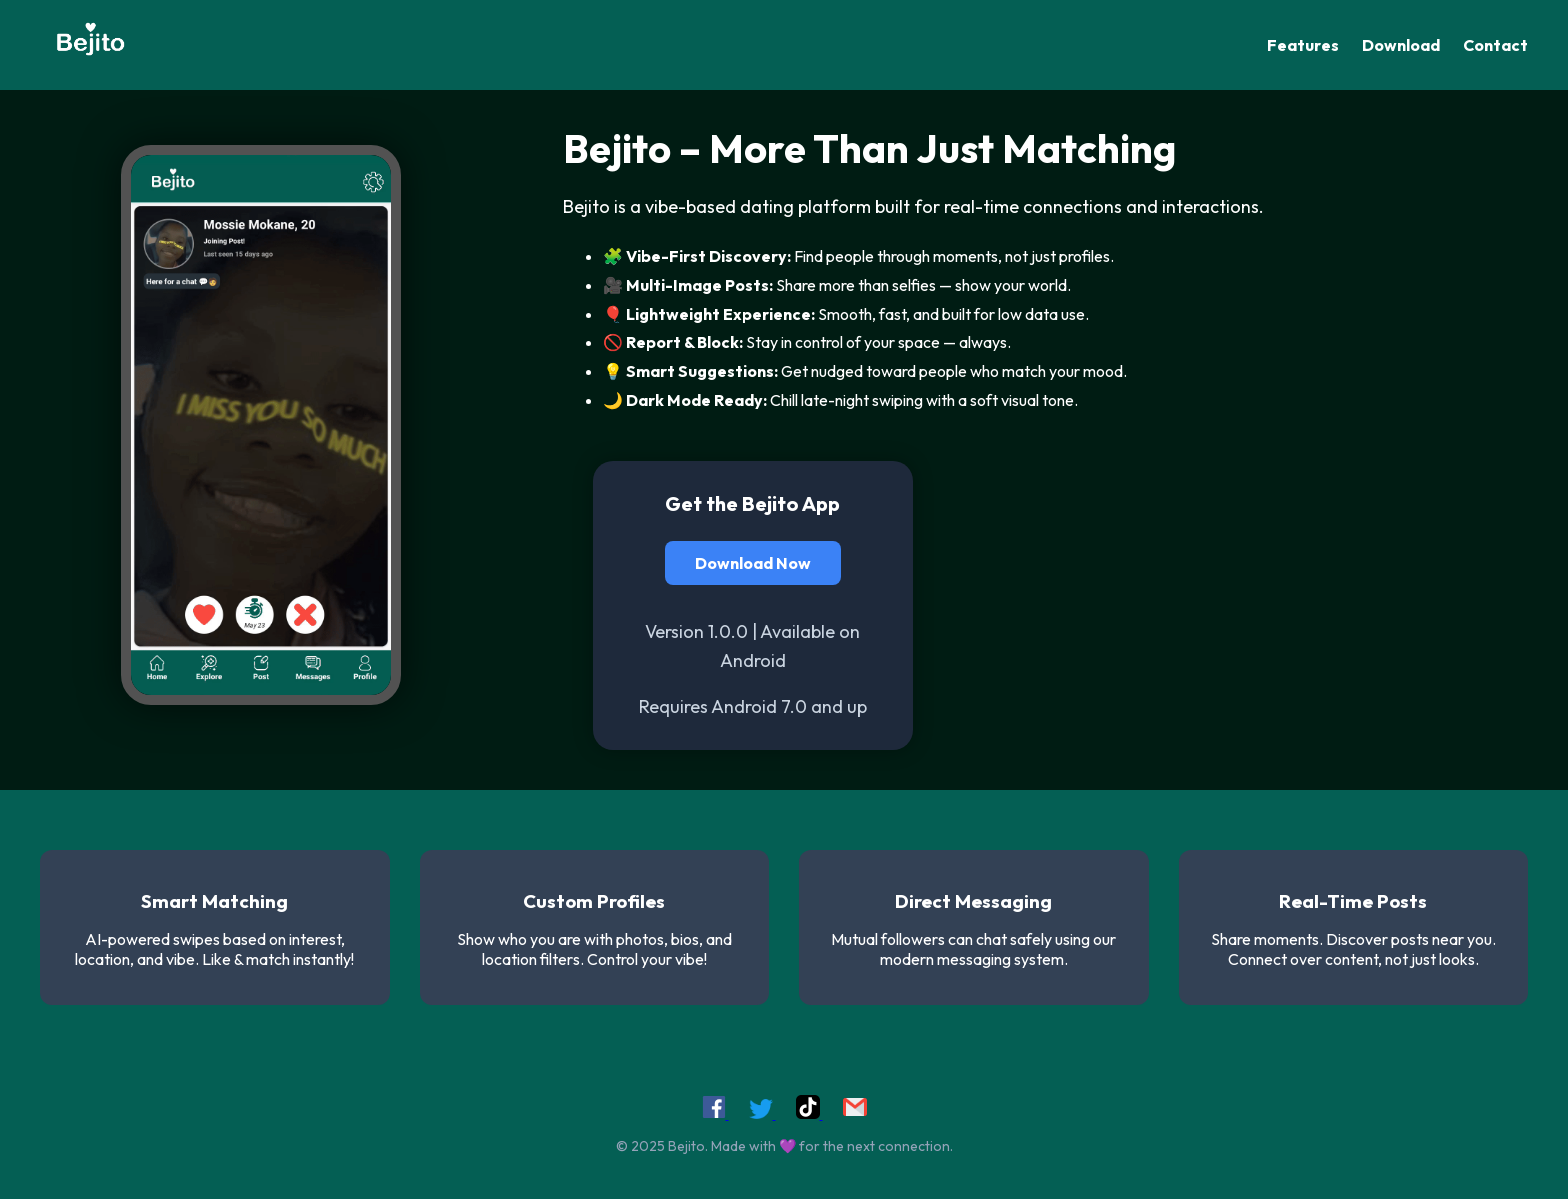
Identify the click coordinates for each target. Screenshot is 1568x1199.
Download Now (753, 563)
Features (1303, 45)
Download (1401, 45)
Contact (1495, 45)
